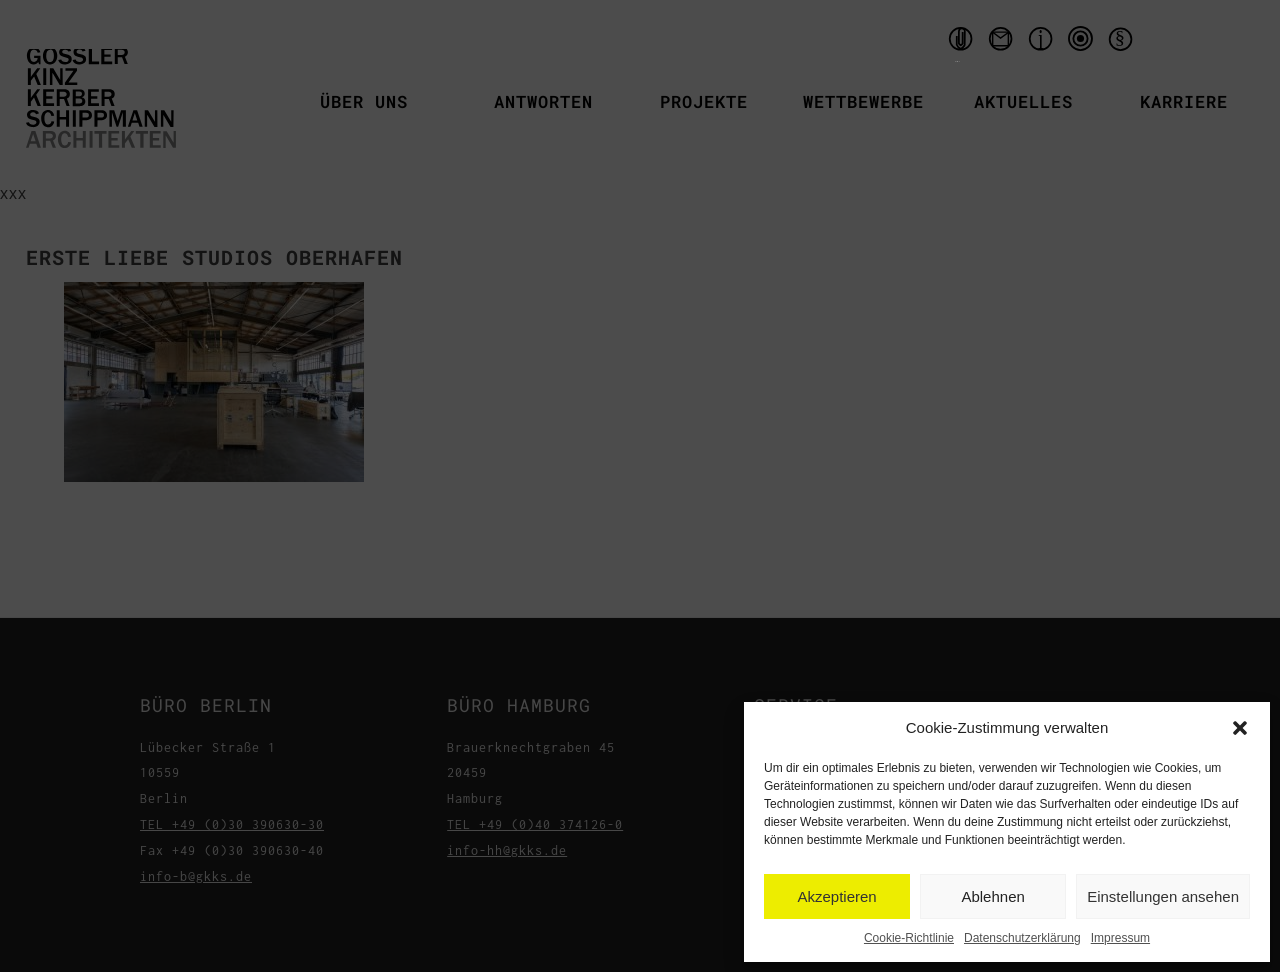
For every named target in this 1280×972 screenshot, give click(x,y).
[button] (1240, 728)
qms (1083, 43)
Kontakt (1003, 43)
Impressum (1120, 938)
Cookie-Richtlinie (909, 938)
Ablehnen (992, 896)
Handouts (958, 43)
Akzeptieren (836, 896)
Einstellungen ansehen (1163, 896)
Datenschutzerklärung (1022, 938)
